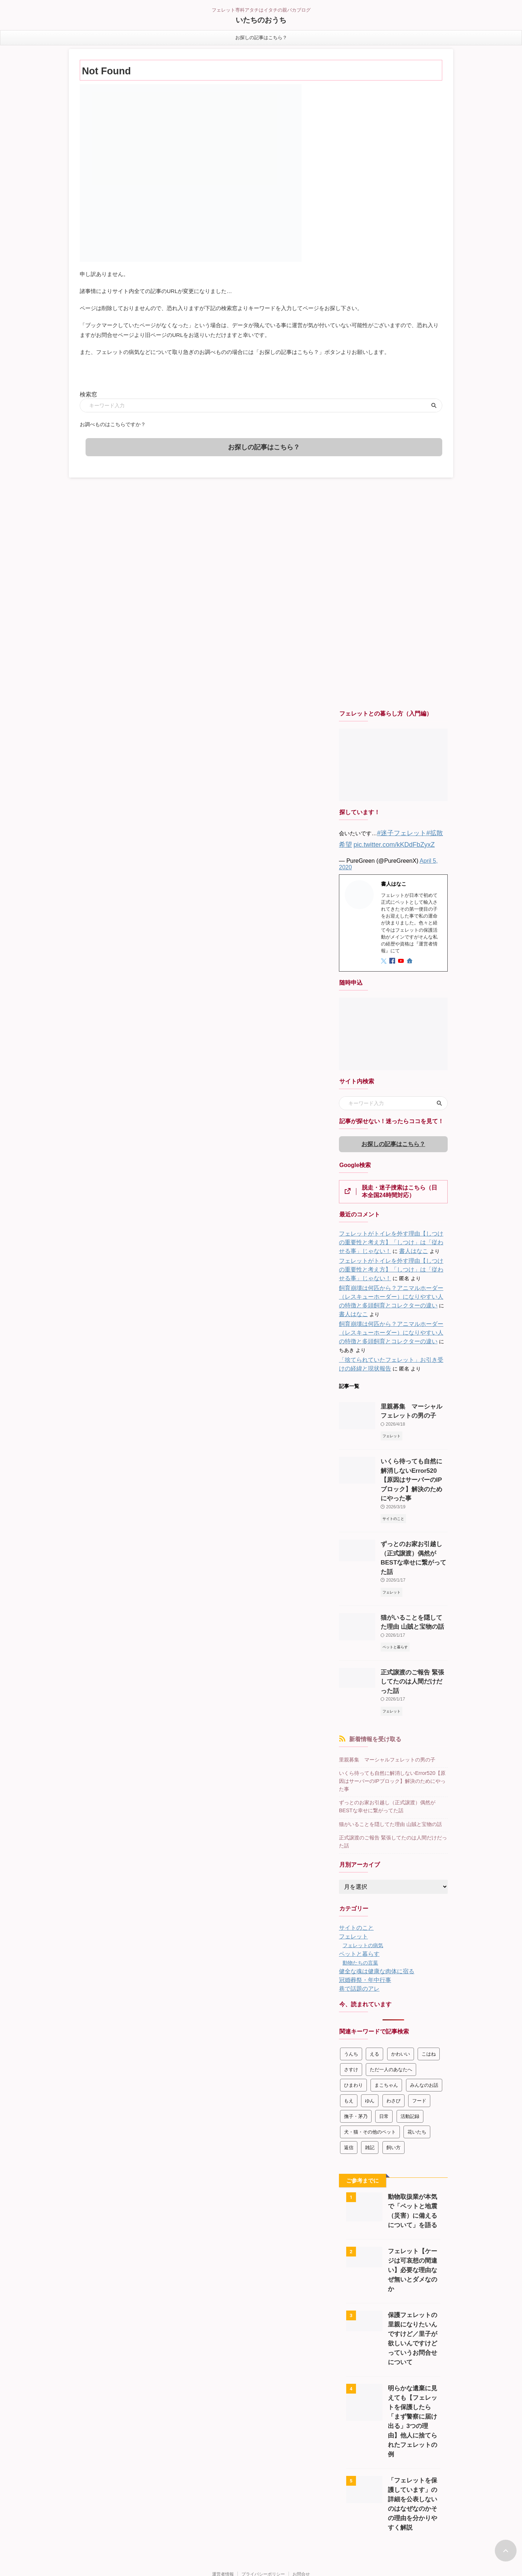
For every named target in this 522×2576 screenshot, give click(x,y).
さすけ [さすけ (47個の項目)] (351, 1990)
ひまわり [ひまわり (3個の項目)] (353, 2006)
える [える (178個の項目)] (374, 1975)
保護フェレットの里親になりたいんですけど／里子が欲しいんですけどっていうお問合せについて (414, 2245)
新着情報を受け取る (375, 1676)
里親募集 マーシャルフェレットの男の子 (383, 1695)
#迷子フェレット (397, 830)
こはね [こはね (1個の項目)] (429, 1975)
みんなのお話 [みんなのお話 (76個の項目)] (424, 2006)
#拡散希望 (430, 830)
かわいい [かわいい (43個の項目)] (400, 1975)
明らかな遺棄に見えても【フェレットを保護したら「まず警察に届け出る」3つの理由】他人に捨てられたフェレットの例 (414, 2318)
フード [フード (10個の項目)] (419, 2021)
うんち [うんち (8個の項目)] (351, 1975)
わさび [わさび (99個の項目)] (393, 2021)
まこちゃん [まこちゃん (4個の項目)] (386, 2006)
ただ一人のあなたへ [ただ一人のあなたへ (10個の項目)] (391, 1990)
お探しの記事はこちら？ (261, 37)
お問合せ (301, 2457)
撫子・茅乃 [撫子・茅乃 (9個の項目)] (356, 2037)
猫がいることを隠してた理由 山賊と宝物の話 (387, 1747)
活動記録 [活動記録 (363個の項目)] (410, 2037)
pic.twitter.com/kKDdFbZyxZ (373, 840)
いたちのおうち (261, 20)
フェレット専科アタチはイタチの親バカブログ (261, 2471)
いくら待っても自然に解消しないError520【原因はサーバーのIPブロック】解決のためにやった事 (392, 1712)
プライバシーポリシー (263, 2457)
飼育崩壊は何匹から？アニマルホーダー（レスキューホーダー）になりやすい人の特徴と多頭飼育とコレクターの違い (392, 1293)
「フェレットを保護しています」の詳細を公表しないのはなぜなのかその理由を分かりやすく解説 (414, 2392)
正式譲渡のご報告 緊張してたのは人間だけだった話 (391, 1764)
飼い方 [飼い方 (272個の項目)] (393, 2068)
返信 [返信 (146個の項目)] (348, 2068)
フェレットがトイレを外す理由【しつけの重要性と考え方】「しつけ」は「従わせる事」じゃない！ (392, 1238)
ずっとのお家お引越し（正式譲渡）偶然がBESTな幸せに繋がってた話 (413, 1514)
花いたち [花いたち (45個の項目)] (416, 2053)
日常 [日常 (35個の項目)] (384, 2037)
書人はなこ (375, 1247)
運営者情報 (223, 2457)
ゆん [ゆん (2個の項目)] (369, 2021)
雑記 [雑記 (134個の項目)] (369, 2068)
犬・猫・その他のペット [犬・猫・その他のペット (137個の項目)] (370, 2053)
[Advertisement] (393, 592)
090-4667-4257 (261, 2549)
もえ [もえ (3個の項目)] (348, 2021)
